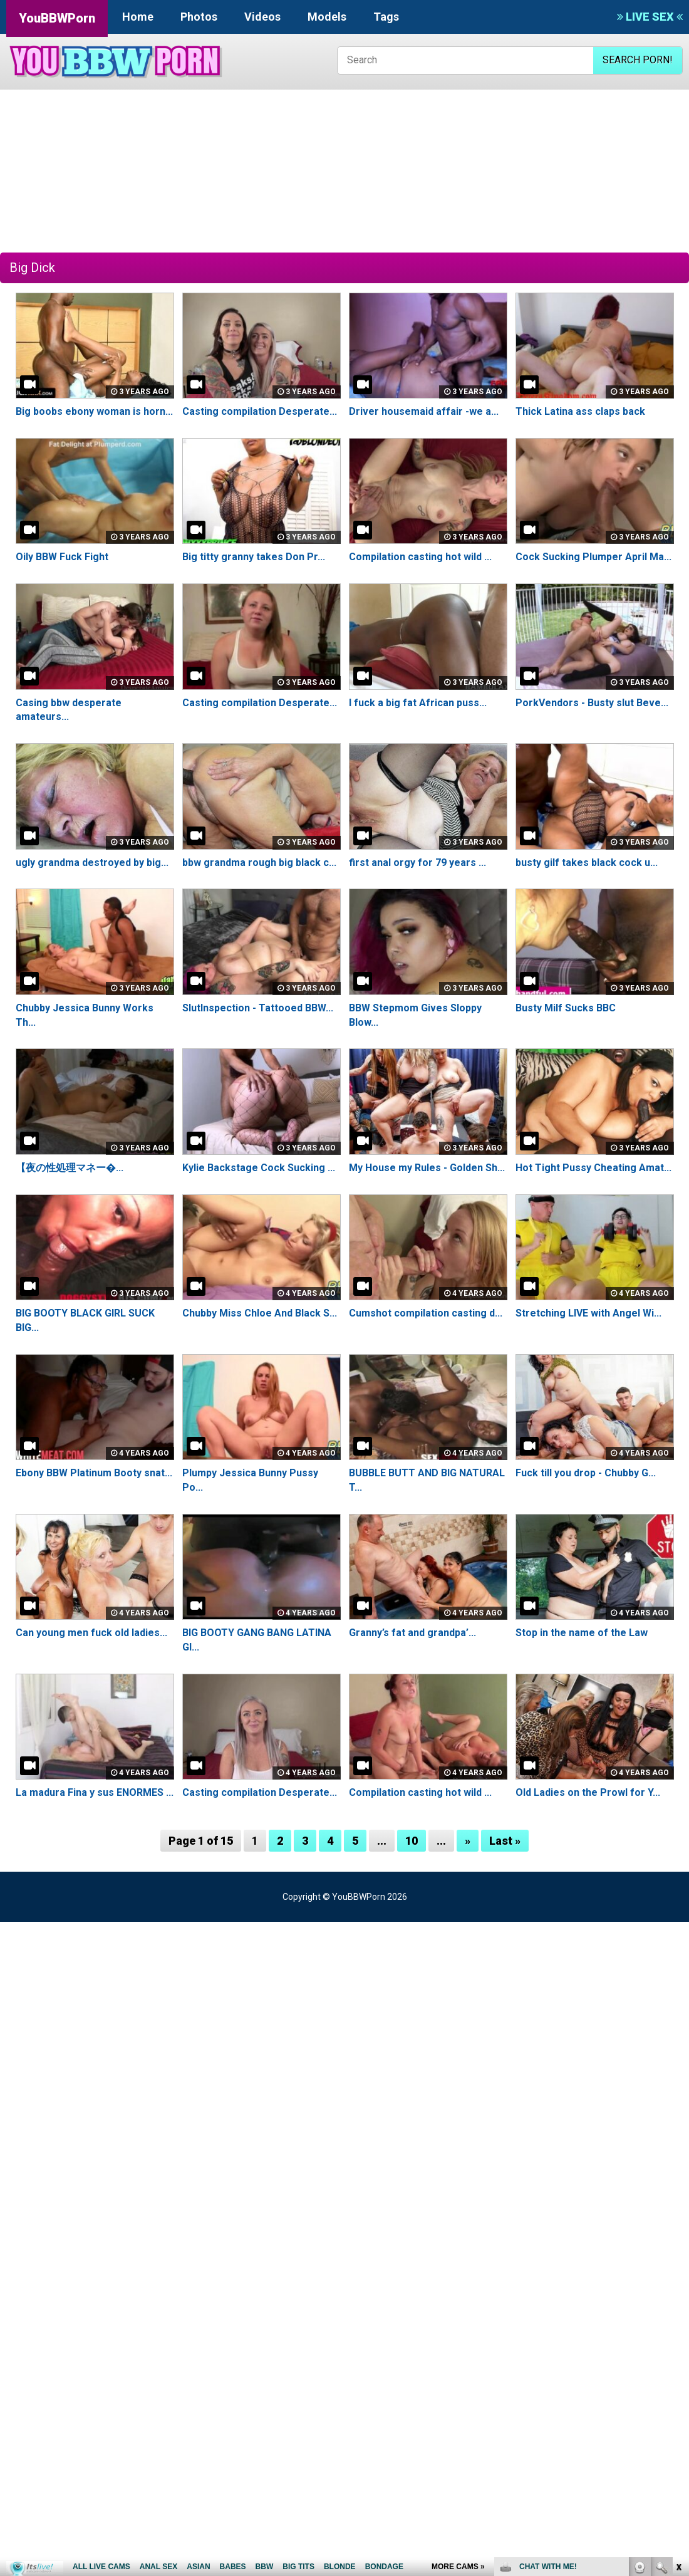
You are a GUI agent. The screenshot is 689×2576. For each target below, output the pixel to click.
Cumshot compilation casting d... (425, 1313)
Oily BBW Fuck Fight (62, 557)
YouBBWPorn (57, 18)
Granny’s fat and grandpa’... (412, 1633)
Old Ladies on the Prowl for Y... (587, 1792)
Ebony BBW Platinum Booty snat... (94, 1473)
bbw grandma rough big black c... (259, 862)
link (678, 2380)
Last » (505, 1840)
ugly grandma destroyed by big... (92, 862)
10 (411, 1840)
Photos (198, 16)
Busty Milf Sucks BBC (565, 1008)
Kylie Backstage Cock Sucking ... (258, 1168)
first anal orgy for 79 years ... (417, 862)
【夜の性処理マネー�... (69, 1168)
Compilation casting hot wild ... (420, 557)
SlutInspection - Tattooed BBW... (257, 1008)
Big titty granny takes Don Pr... (253, 557)
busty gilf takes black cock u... (586, 862)
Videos (262, 16)
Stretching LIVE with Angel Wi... (588, 1313)
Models (327, 16)
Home (137, 16)
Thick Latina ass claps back (580, 411)
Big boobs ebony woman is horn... (94, 411)
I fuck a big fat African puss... (418, 703)
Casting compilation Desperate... (259, 411)
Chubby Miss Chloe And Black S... (259, 1313)
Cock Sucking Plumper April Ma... (593, 557)
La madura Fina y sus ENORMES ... (94, 1792)
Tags (386, 16)
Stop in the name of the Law (581, 1633)
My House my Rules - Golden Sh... (427, 1168)
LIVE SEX (650, 16)
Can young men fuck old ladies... (91, 1633)
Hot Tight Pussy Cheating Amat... (593, 1168)
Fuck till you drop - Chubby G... (585, 1473)
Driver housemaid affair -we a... (424, 411)
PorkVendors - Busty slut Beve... (591, 703)
